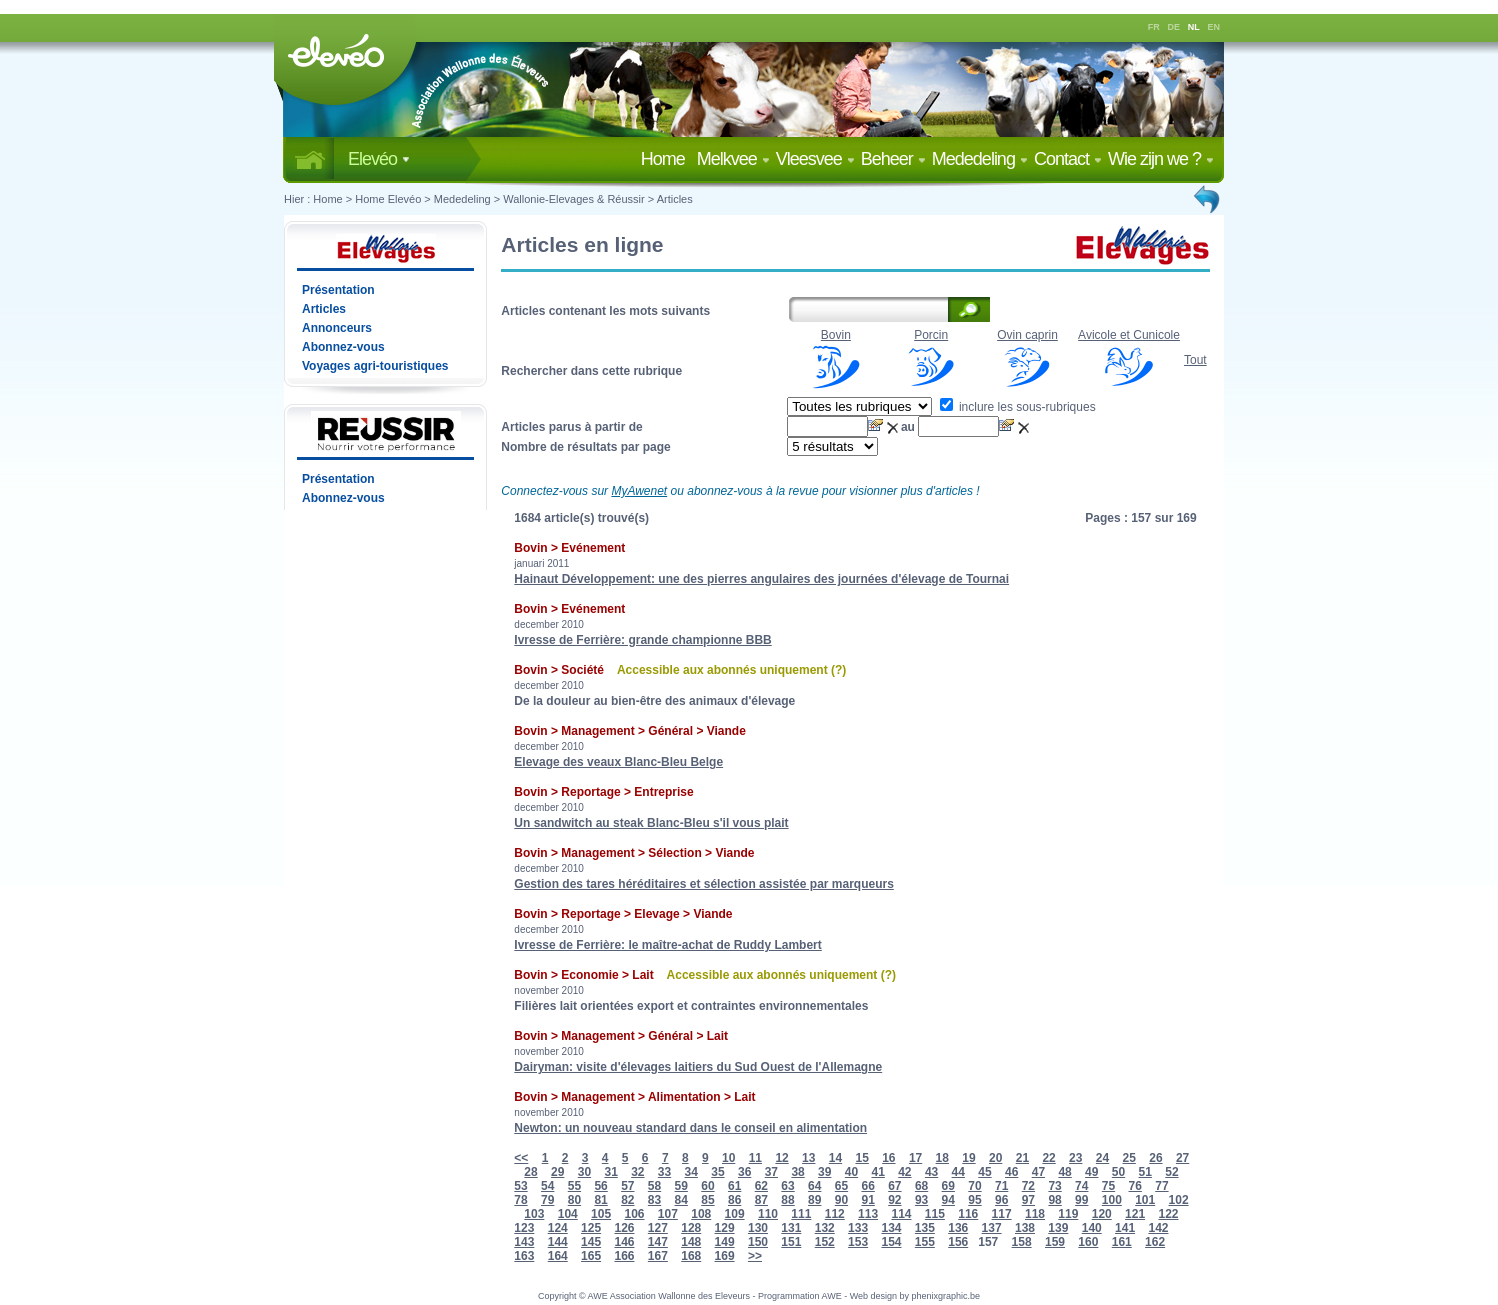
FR (1154, 27)
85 (707, 1200)
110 (768, 1214)
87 (761, 1200)
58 (654, 1186)
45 (984, 1172)
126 (624, 1228)
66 (867, 1186)
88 (787, 1200)
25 (1129, 1158)
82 (627, 1200)
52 (1171, 1172)
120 (1102, 1214)
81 (600, 1200)
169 (725, 1256)
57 (627, 1186)
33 (664, 1172)
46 (1011, 1172)
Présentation (338, 290)
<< (521, 1158)
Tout (1195, 360)
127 (658, 1228)
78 (520, 1200)
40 (851, 1172)
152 (825, 1242)
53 (520, 1186)
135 (925, 1228)
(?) (838, 670)
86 (734, 1200)
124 (558, 1228)
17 (915, 1158)
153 (858, 1242)
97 (1028, 1200)
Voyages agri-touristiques (375, 366)
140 (1092, 1228)
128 (691, 1228)
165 (591, 1256)
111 (801, 1214)
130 (758, 1228)
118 (1035, 1214)
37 (771, 1172)
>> (755, 1256)
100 (1112, 1200)
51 (1145, 1172)
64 (814, 1186)
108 (701, 1214)
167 (658, 1256)
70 (974, 1186)
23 (1075, 1158)
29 (557, 1172)
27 (1182, 1158)
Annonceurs (337, 328)
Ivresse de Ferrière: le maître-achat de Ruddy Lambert (667, 945)
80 (574, 1200)
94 (948, 1200)
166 (624, 1256)
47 (1038, 1172)
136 (958, 1228)
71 (1001, 1186)
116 (968, 1214)
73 (1054, 1186)
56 (600, 1186)
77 (1161, 1186)
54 (547, 1186)
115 (935, 1214)
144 (558, 1242)
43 (931, 1172)
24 (1102, 1158)
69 (948, 1186)
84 (681, 1200)
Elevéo (379, 159)
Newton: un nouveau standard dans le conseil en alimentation (690, 1128)
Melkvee (733, 159)
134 (891, 1228)
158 (1022, 1242)
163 (524, 1256)
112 (835, 1214)
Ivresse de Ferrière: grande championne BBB (642, 640)
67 (894, 1186)
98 (1054, 1200)
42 (904, 1172)
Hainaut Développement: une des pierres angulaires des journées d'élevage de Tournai (761, 579)
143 (524, 1242)
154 (891, 1242)
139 (1058, 1228)
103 (534, 1214)
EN (1214, 27)
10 (728, 1158)
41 (877, 1172)
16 (888, 1158)
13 (808, 1158)
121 (1135, 1214)
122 (1168, 1214)
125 (591, 1228)
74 (1081, 1186)
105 (601, 1214)
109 (735, 1214)
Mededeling (980, 159)
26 (1155, 1158)
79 (547, 1200)
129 (725, 1228)
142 (1158, 1228)
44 (958, 1172)
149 (725, 1242)
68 (921, 1186)
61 (734, 1186)
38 (797, 1172)
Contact (1068, 159)
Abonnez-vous (343, 347)
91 (867, 1200)
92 (894, 1200)
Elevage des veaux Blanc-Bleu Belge (618, 762)
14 (835, 1158)
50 (1118, 1172)
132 (825, 1228)
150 (758, 1242)
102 (1179, 1200)
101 (1145, 1200)
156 (958, 1242)
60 (707, 1186)
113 (868, 1214)
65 (841, 1186)
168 (691, 1256)
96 (1001, 1200)
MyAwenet (639, 491)
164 (558, 1256)
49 (1091, 1172)
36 (744, 1172)
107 (668, 1214)
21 (1022, 1158)
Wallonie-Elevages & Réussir (573, 199)
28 (530, 1172)
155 (925, 1242)
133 (858, 1228)
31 (610, 1172)
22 (1048, 1158)
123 (524, 1228)
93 (921, 1200)
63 (787, 1186)
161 (1122, 1242)
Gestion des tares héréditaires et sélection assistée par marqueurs (704, 884)
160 (1088, 1242)
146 (624, 1242)
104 (568, 1214)
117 (1002, 1214)
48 (1064, 1172)
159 (1055, 1242)
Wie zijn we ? (1161, 159)
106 (634, 1214)
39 (824, 1172)
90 (841, 1200)
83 (654, 1200)
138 (1025, 1228)
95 (974, 1200)
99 (1081, 1200)
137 (992, 1228)
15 (861, 1158)
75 (1108, 1186)
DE (1174, 27)
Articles (675, 199)
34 (691, 1172)
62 (761, 1186)
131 (791, 1228)
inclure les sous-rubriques (1018, 407)
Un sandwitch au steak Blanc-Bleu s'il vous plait (651, 823)
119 (1068, 1214)
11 (755, 1158)
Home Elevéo (388, 199)
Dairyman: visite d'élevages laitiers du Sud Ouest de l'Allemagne (698, 1067)
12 (781, 1158)
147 (658, 1242)
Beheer (893, 159)
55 (574, 1186)
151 (791, 1242)
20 (995, 1158)
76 (1135, 1186)
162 (1155, 1242)
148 (691, 1242)
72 (1028, 1186)
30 (584, 1172)
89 (814, 1200)
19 (968, 1158)
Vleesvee (815, 159)
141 (1125, 1228)
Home (667, 159)
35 (717, 1172)
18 (942, 1158)
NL (1194, 27)
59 (681, 1186)
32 (637, 1172)
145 (591, 1242)
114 (901, 1214)
